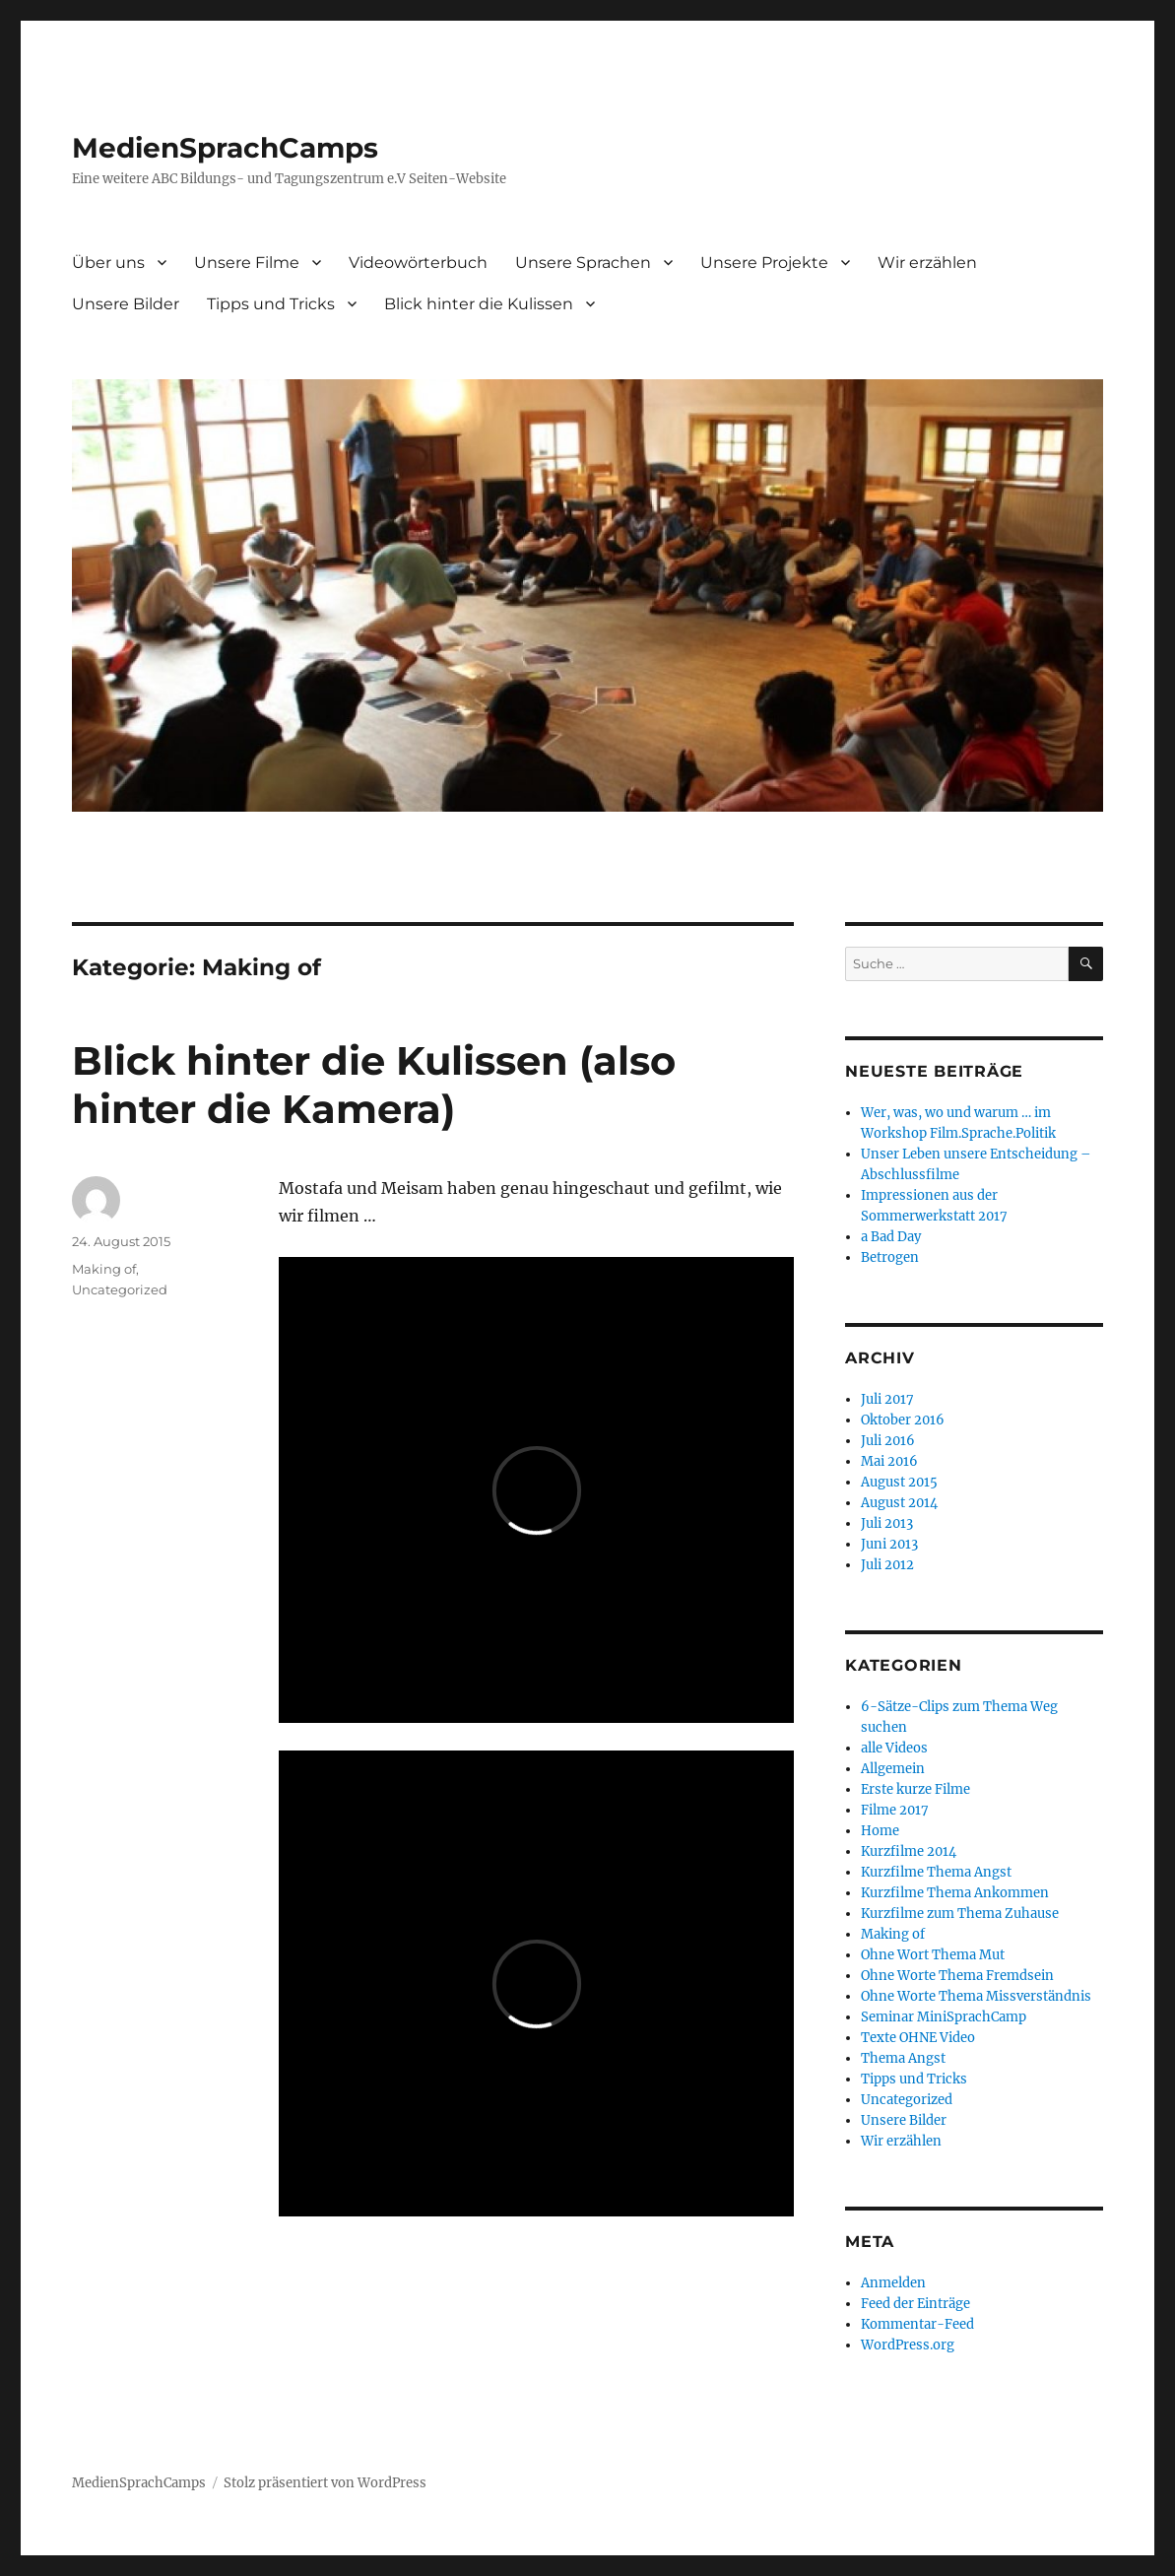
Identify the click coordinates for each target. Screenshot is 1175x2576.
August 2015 (899, 1482)
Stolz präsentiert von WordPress (325, 2483)
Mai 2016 (889, 1461)
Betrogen (890, 1257)
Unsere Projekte (764, 262)
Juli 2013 (887, 1523)
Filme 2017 (895, 1810)
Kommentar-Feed (917, 2324)
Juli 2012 (887, 1564)
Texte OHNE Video (918, 2037)
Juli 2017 (887, 1399)
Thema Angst (903, 2058)
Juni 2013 (889, 1544)
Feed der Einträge (915, 2303)
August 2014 (899, 1502)
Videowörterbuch (418, 262)
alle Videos (894, 1748)
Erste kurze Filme (915, 1789)
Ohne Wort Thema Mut (933, 1955)
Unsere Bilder (125, 304)
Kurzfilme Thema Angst (936, 1872)
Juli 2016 (888, 1440)
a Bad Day (891, 1236)
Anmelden (893, 2283)
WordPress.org (907, 2345)
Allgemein (893, 1768)
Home (880, 1830)
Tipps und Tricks (271, 304)
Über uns (108, 262)
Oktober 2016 (903, 1420)
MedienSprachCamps (225, 148)
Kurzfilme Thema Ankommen (955, 1892)
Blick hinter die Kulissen (478, 304)
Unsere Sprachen (583, 262)
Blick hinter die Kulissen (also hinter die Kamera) (374, 1084)
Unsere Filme (246, 262)
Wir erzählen (927, 262)
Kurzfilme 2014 (908, 1851)
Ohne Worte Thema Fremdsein (957, 1975)
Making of (104, 1269)
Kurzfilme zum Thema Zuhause (960, 1913)
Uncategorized (119, 1289)
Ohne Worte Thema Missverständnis (976, 1996)
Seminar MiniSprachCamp (943, 2017)
